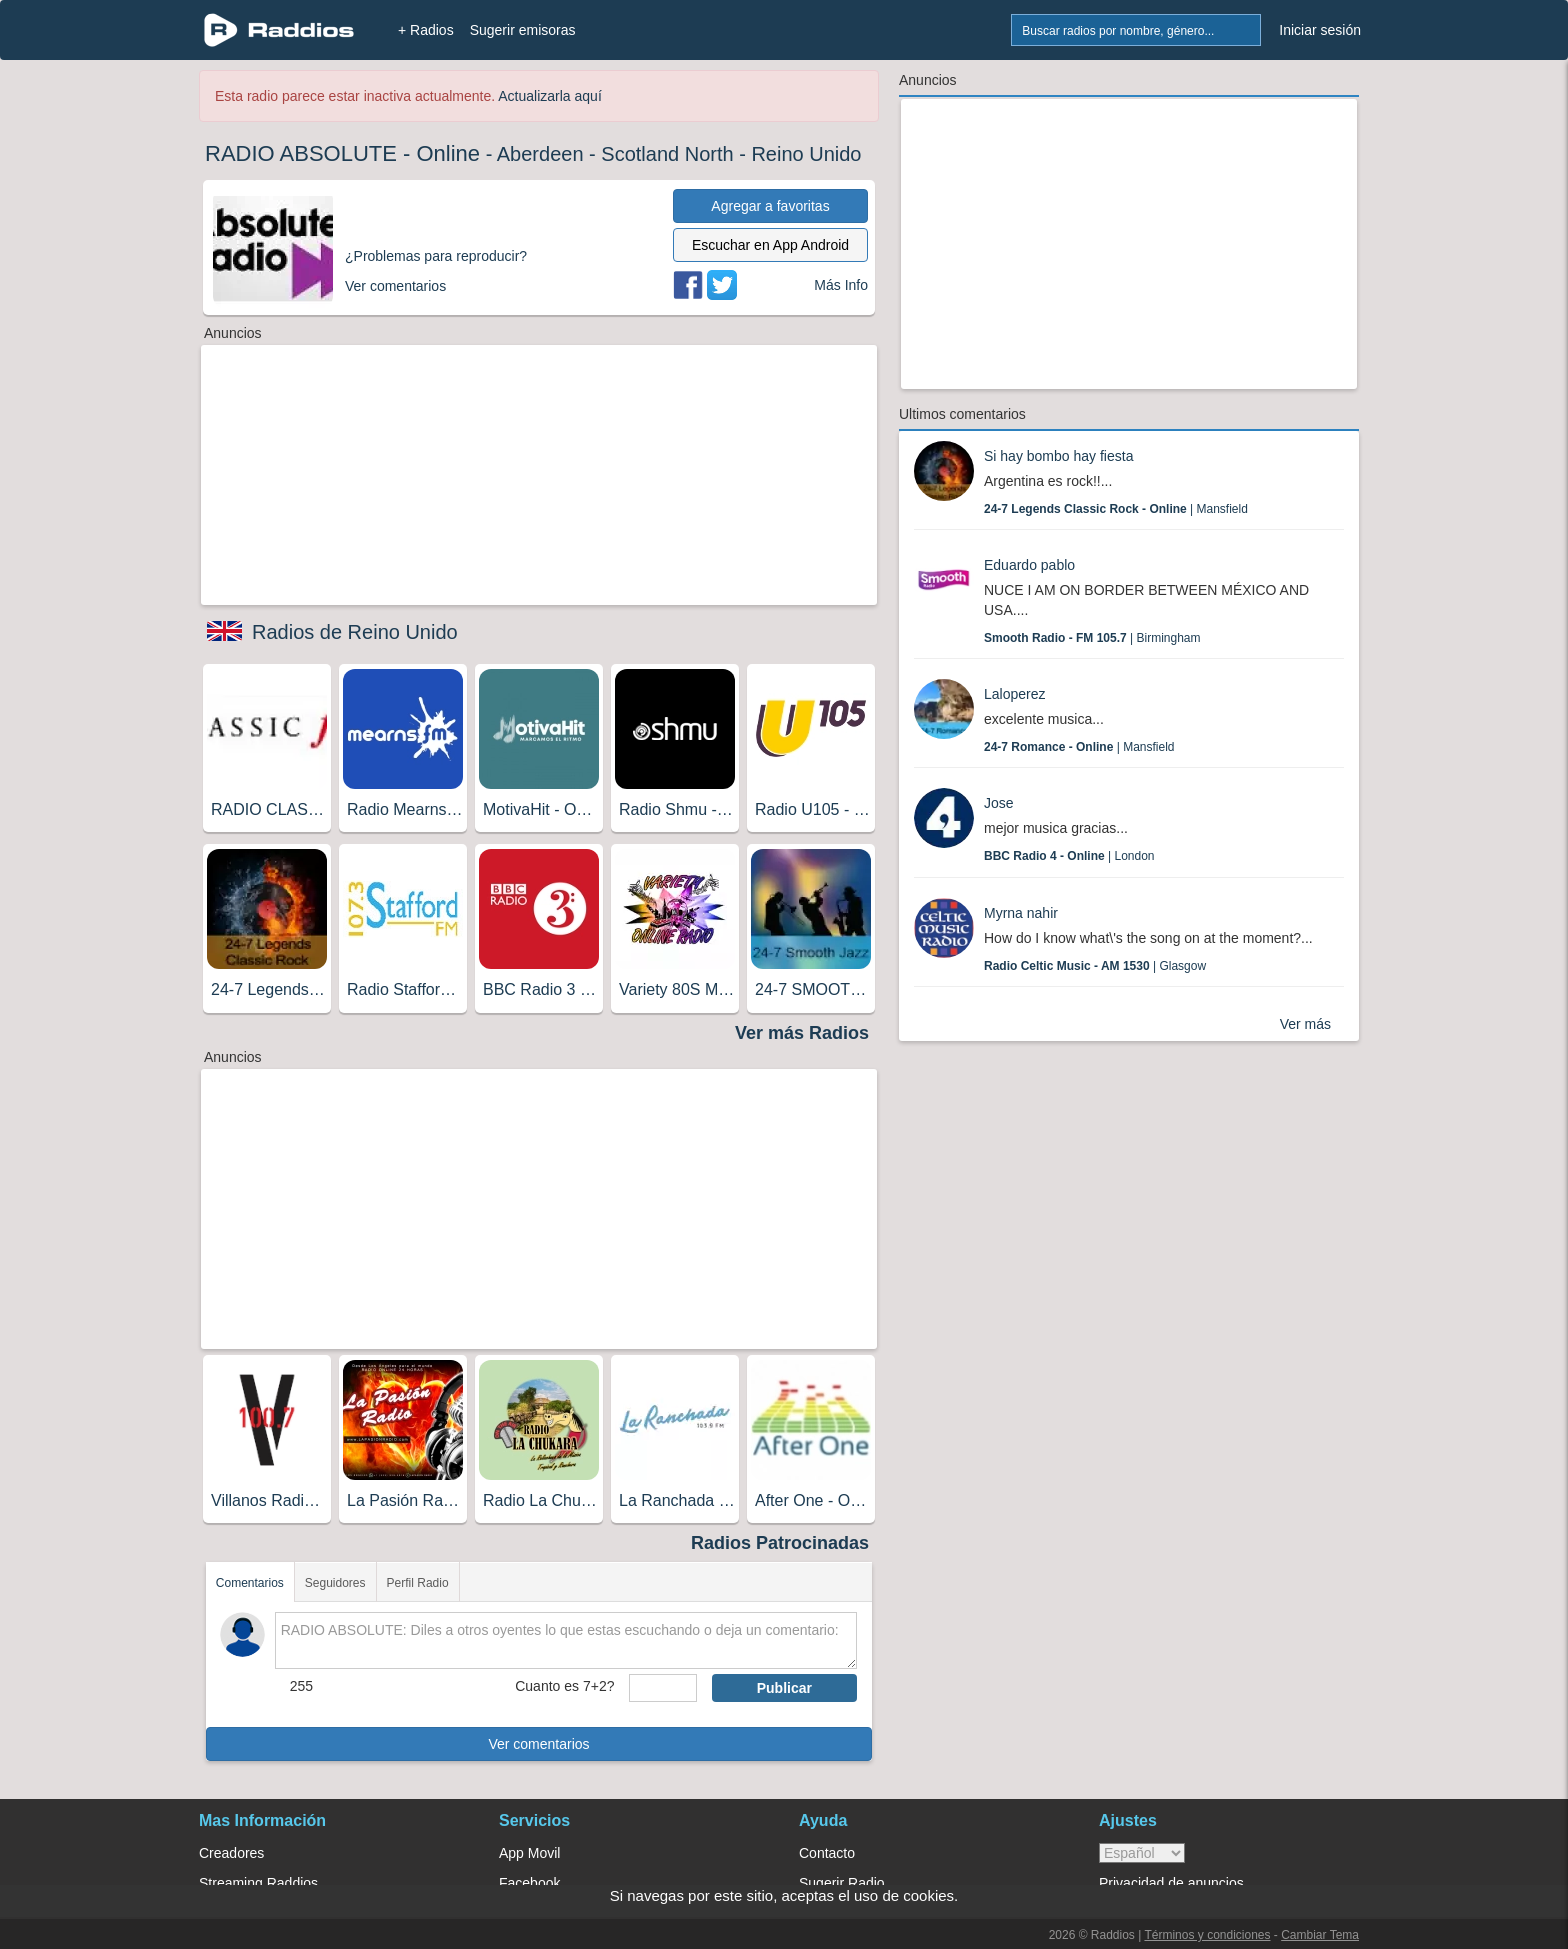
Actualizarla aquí (550, 96)
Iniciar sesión (1320, 30)
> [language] (1142, 1853)
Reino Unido (806, 154)
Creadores (231, 1853)
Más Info (841, 285)
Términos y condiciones (1207, 1935)
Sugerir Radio (842, 1883)
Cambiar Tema (1320, 1935)
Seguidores (335, 1583)
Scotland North (667, 154)
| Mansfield (1116, 509)
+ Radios (426, 30)
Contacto (827, 1853)
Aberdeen (540, 154)
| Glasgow (1095, 966)
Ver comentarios (538, 1744)
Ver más (1305, 1024)
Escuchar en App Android (770, 245)
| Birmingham (1092, 638)
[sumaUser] (662, 1688)
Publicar (784, 1688)
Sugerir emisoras (523, 30)
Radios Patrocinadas (780, 1543)
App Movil (529, 1853)
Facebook (529, 1883)
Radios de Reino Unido (355, 632)
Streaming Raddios (258, 1883)
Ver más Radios (802, 1033)
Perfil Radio (418, 1583)
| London (1069, 856)
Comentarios (250, 1583)
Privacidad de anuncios (1171, 1883)
